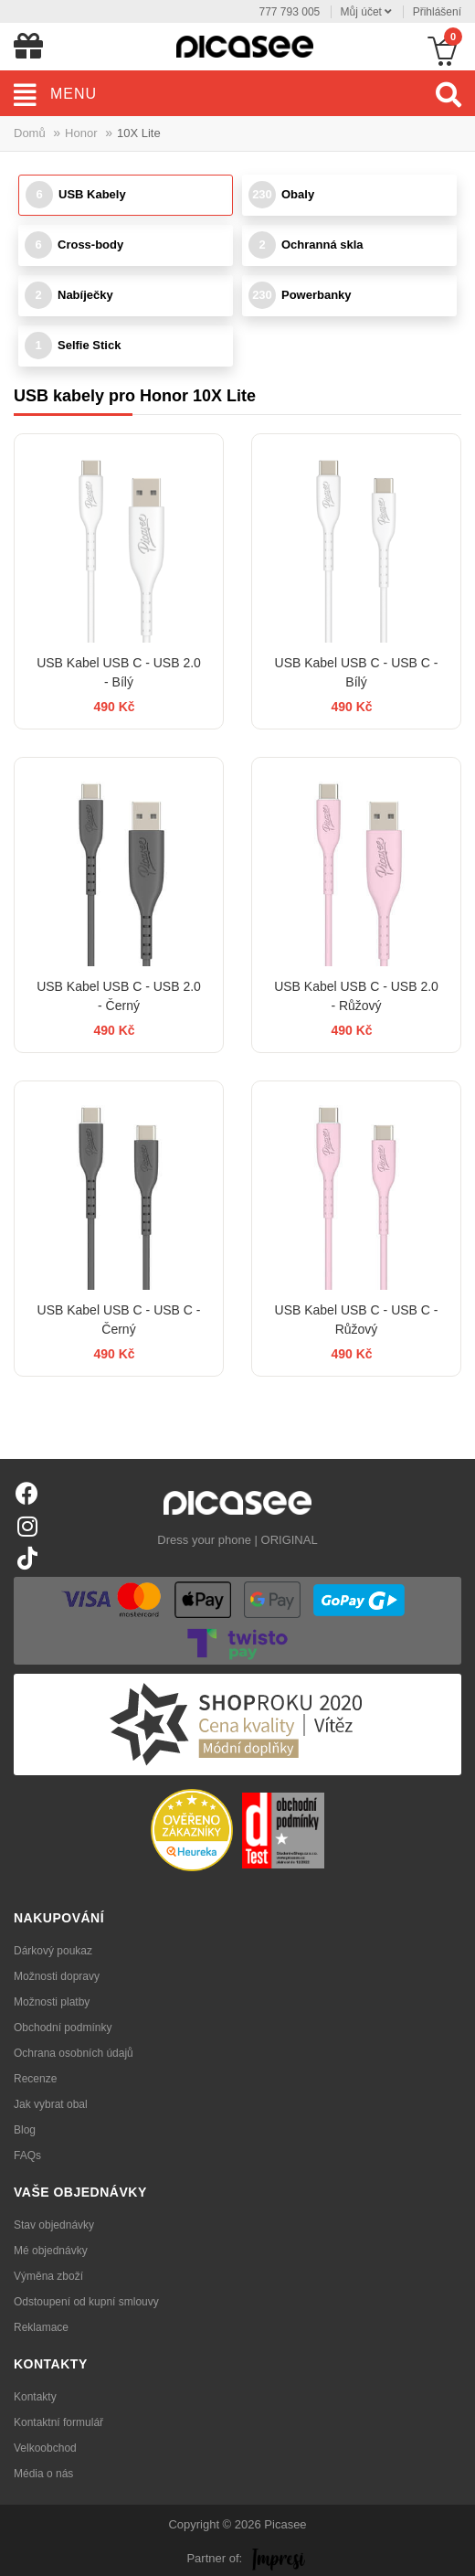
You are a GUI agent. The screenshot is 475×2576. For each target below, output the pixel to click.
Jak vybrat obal (51, 2104)
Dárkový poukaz (53, 1950)
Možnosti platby (52, 2002)
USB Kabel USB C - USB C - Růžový (356, 1319)
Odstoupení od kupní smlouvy (86, 2301)
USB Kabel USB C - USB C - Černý (119, 1319)
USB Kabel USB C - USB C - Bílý (356, 672)
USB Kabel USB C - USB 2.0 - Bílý (119, 672)
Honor (81, 133)
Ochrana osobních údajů (73, 2053)
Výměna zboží (48, 2276)
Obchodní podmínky (62, 2027)
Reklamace (41, 2327)
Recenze (35, 2078)
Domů (30, 133)
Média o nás (43, 2473)
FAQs (27, 2155)
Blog (25, 2130)
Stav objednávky (54, 2225)
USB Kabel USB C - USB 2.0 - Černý (119, 996)
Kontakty (35, 2396)
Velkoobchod (45, 2448)
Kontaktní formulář (58, 2422)
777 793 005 (290, 11)
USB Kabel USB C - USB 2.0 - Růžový (356, 996)
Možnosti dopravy (57, 1976)
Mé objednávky (51, 2250)
